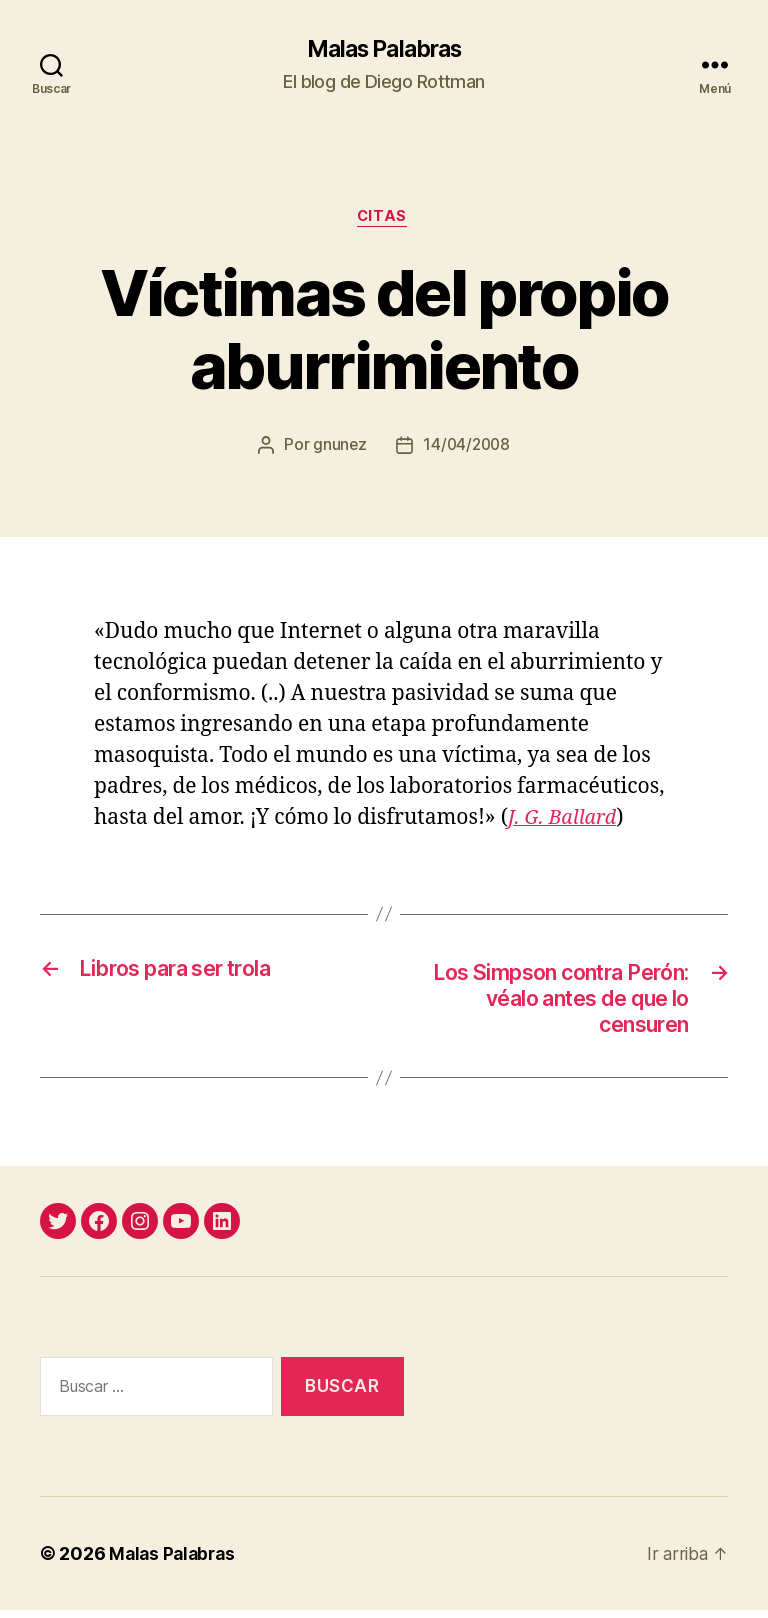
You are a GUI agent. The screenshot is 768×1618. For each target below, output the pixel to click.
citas (384, 220)
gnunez (338, 449)
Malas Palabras (383, 50)
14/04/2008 (467, 449)
